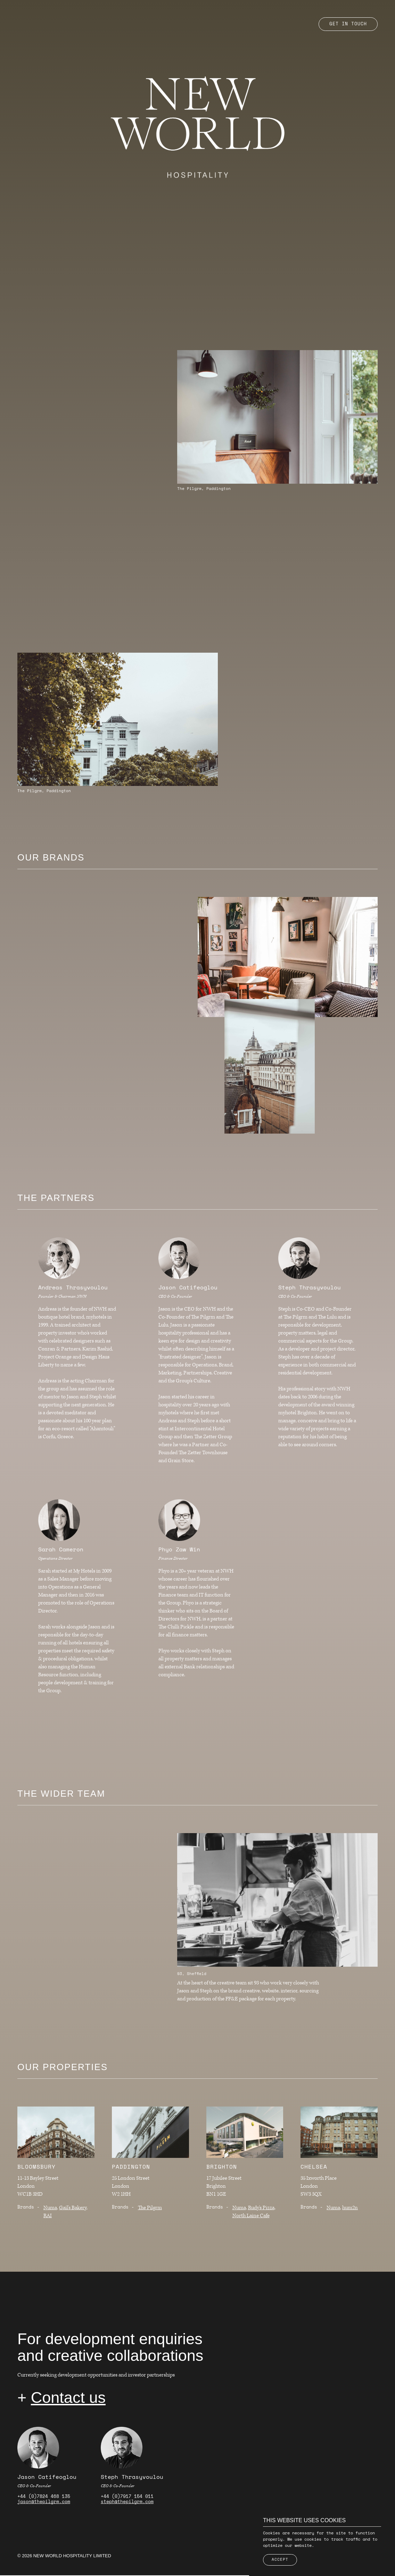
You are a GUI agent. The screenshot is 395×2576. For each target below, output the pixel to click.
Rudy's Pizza (261, 2208)
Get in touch (348, 24)
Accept (280, 2560)
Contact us (68, 2398)
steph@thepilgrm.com (127, 2502)
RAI (47, 2216)
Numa (50, 2208)
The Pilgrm (150, 2208)
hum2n (350, 2208)
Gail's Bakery (73, 2208)
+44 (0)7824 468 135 (43, 2497)
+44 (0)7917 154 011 (127, 2497)
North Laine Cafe (251, 2216)
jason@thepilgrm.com (43, 2502)
